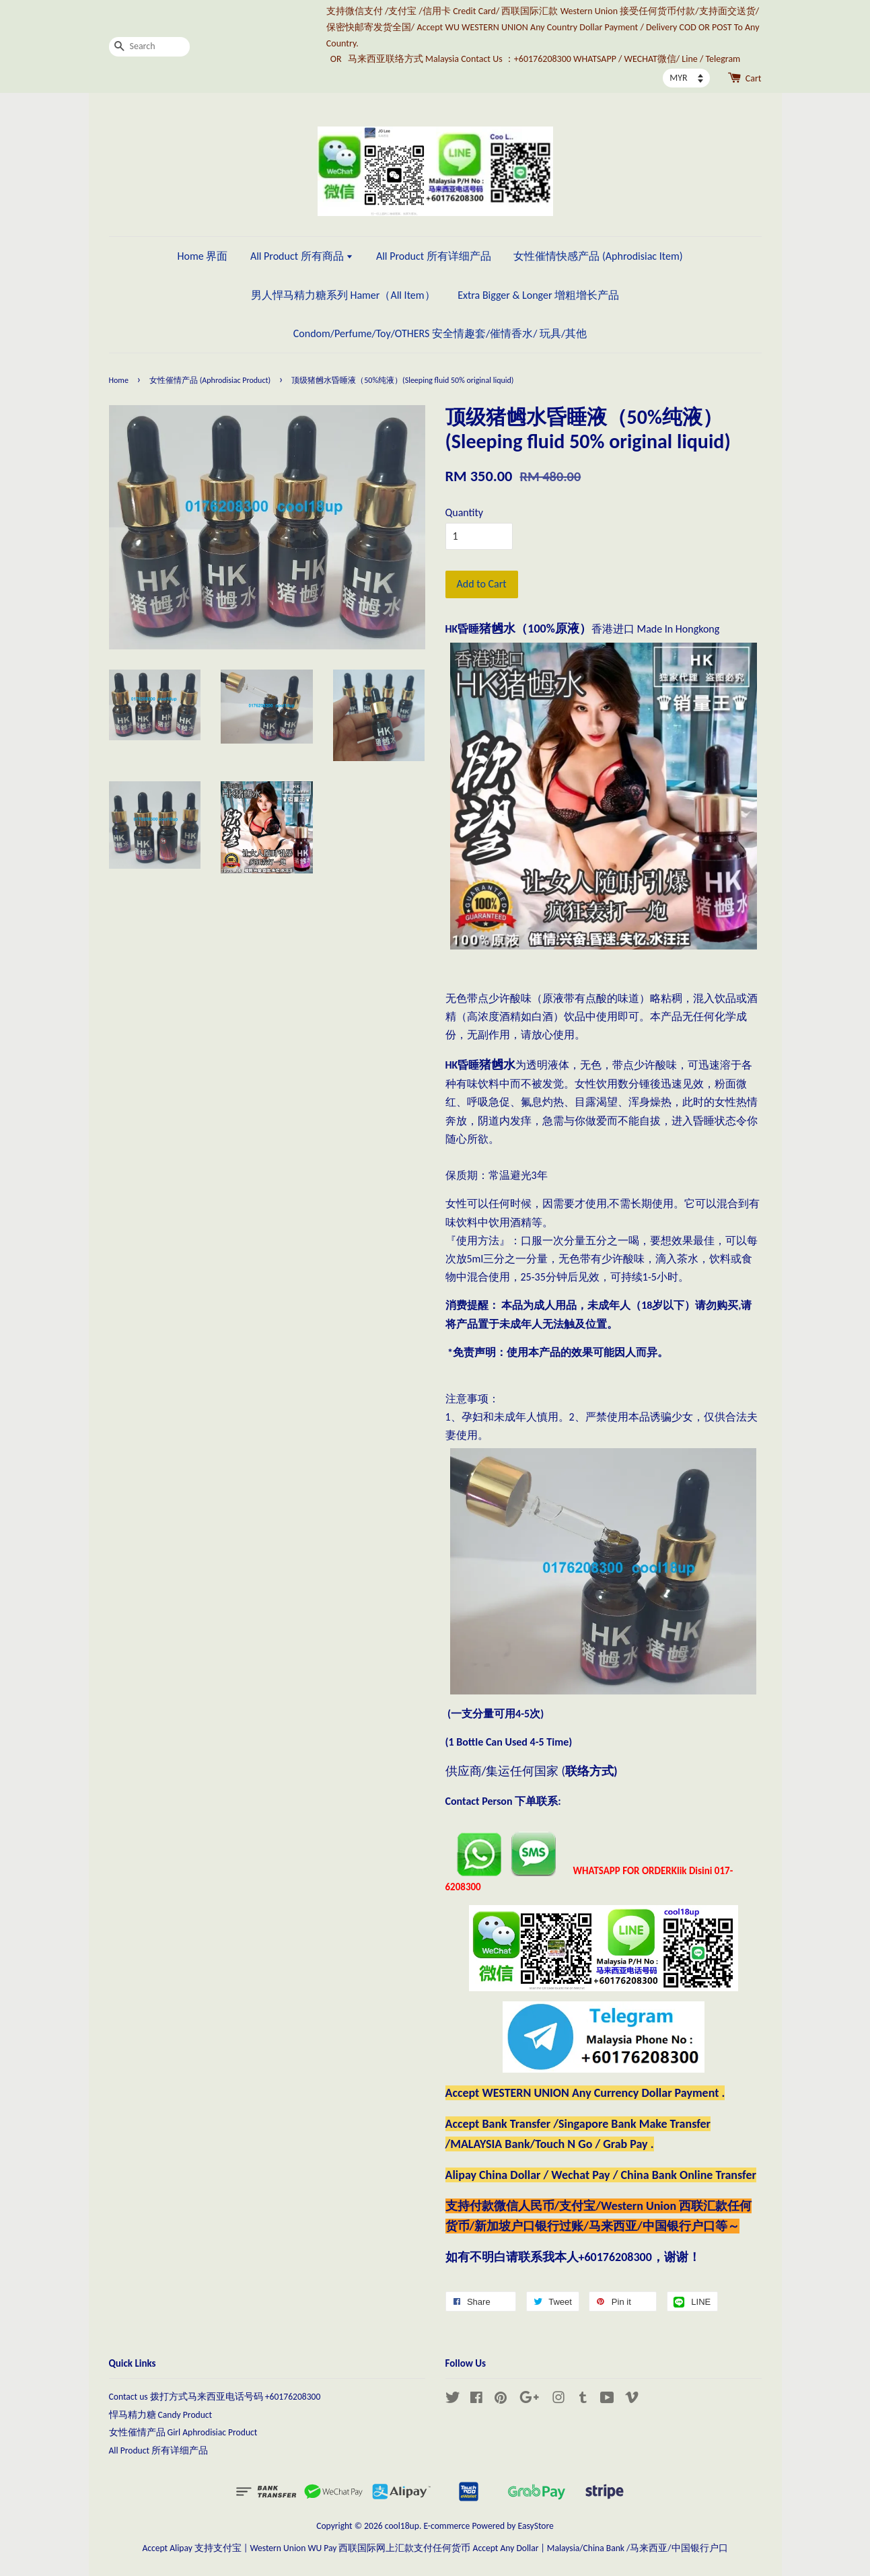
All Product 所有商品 (301, 256)
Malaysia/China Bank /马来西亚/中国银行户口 (637, 2548)
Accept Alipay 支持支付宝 (192, 2548)
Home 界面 (202, 256)
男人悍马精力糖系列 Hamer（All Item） (343, 295)
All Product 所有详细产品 (433, 256)
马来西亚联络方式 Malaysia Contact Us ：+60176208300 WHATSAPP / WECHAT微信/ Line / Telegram (544, 59)
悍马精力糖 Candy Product (161, 2415)
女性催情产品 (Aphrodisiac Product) (209, 380)
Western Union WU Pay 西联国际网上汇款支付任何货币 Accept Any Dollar (394, 2548)
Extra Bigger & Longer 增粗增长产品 (538, 295)
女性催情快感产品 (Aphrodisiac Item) (597, 256)
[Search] (149, 47)
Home (119, 380)
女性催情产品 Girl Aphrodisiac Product (183, 2432)
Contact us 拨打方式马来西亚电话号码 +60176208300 (215, 2396)
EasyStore (536, 2526)
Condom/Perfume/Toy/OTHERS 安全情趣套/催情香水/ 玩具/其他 (440, 333)
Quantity (464, 512)
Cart (754, 78)
